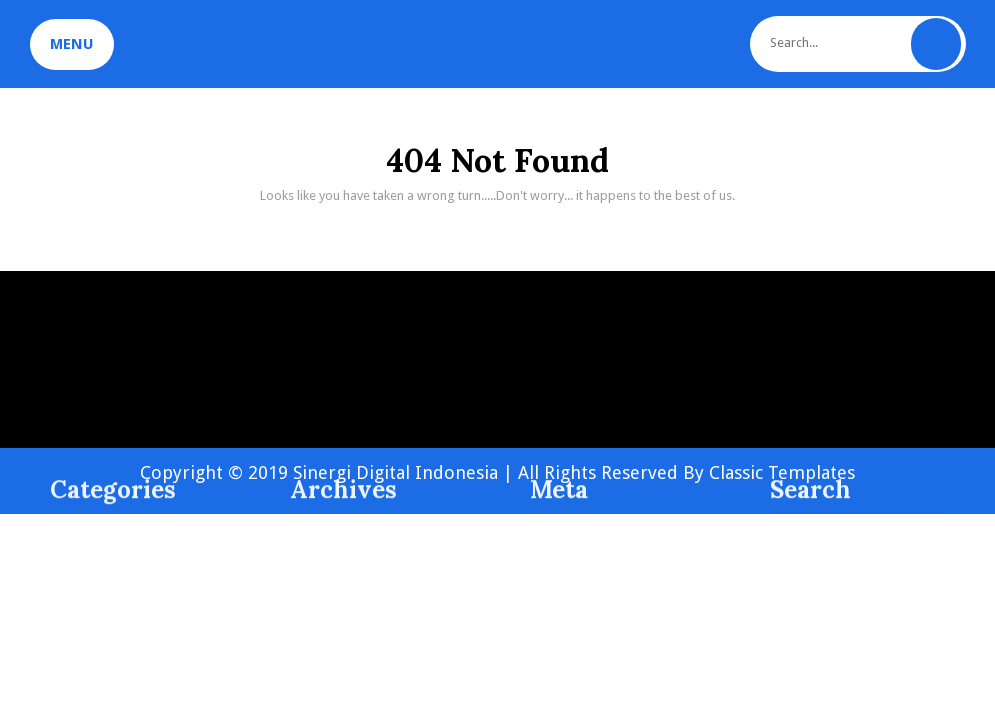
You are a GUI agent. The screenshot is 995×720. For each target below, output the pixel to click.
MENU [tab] (72, 44)
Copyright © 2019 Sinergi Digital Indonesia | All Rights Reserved (411, 472)
